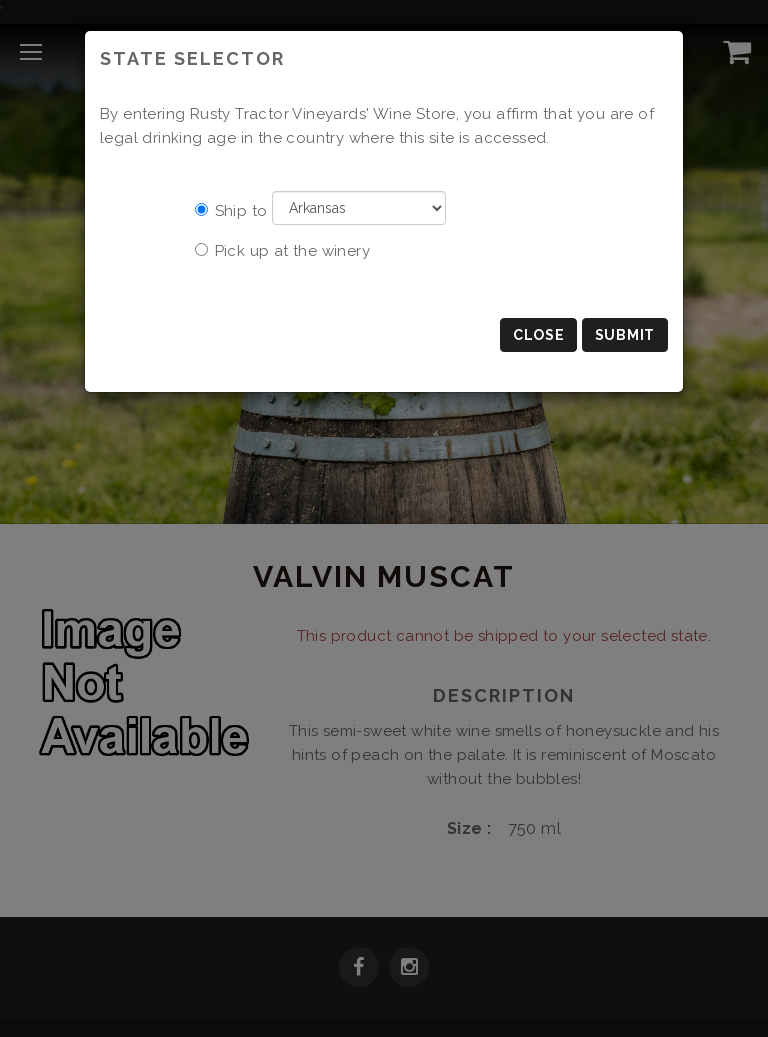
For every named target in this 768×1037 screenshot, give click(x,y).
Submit (625, 335)
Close (539, 335)
